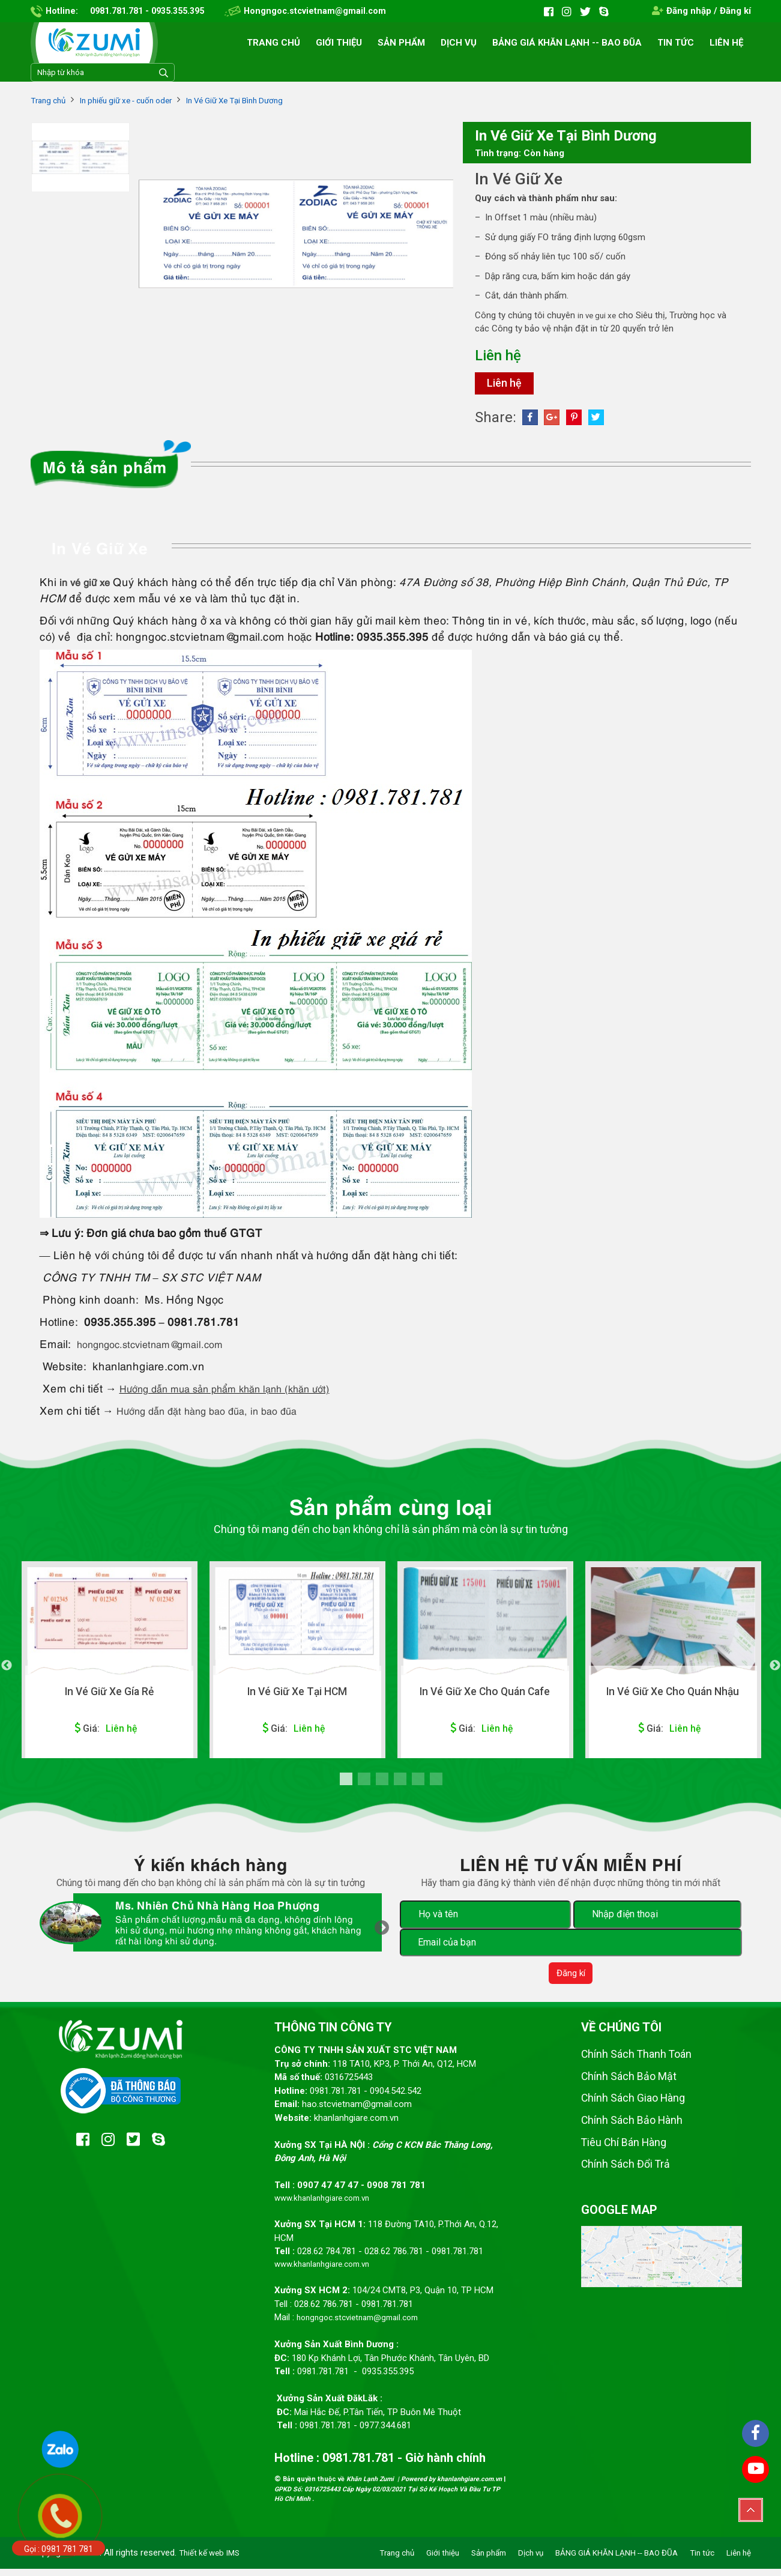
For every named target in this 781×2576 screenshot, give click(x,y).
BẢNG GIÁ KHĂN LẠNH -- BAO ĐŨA (567, 42)
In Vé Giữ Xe (523, 179)
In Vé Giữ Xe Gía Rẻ (109, 1696)
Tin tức (675, 42)
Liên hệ (726, 42)
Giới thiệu (339, 42)
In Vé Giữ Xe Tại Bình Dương (259, 100)
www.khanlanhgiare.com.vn (327, 2203)
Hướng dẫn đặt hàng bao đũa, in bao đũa (219, 1414)
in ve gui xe (599, 317)
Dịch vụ (459, 42)
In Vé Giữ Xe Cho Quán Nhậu (673, 1696)
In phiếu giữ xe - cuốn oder (136, 100)
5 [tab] (418, 1784)
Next (775, 1670)
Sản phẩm (401, 42)
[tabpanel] (110, 1663)
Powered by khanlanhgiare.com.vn (451, 2487)
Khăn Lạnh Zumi (371, 2487)
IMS (238, 2560)
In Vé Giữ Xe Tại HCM (297, 1696)
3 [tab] (382, 1784)
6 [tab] (436, 1784)
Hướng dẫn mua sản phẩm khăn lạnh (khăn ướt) (240, 1392)
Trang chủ (273, 42)
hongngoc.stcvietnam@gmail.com (161, 1347)
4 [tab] (400, 1784)
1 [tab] (346, 1784)
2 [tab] (364, 1784)
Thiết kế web (204, 2560)
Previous (7, 1670)
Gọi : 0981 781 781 (58, 2549)
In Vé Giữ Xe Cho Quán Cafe (485, 1696)
